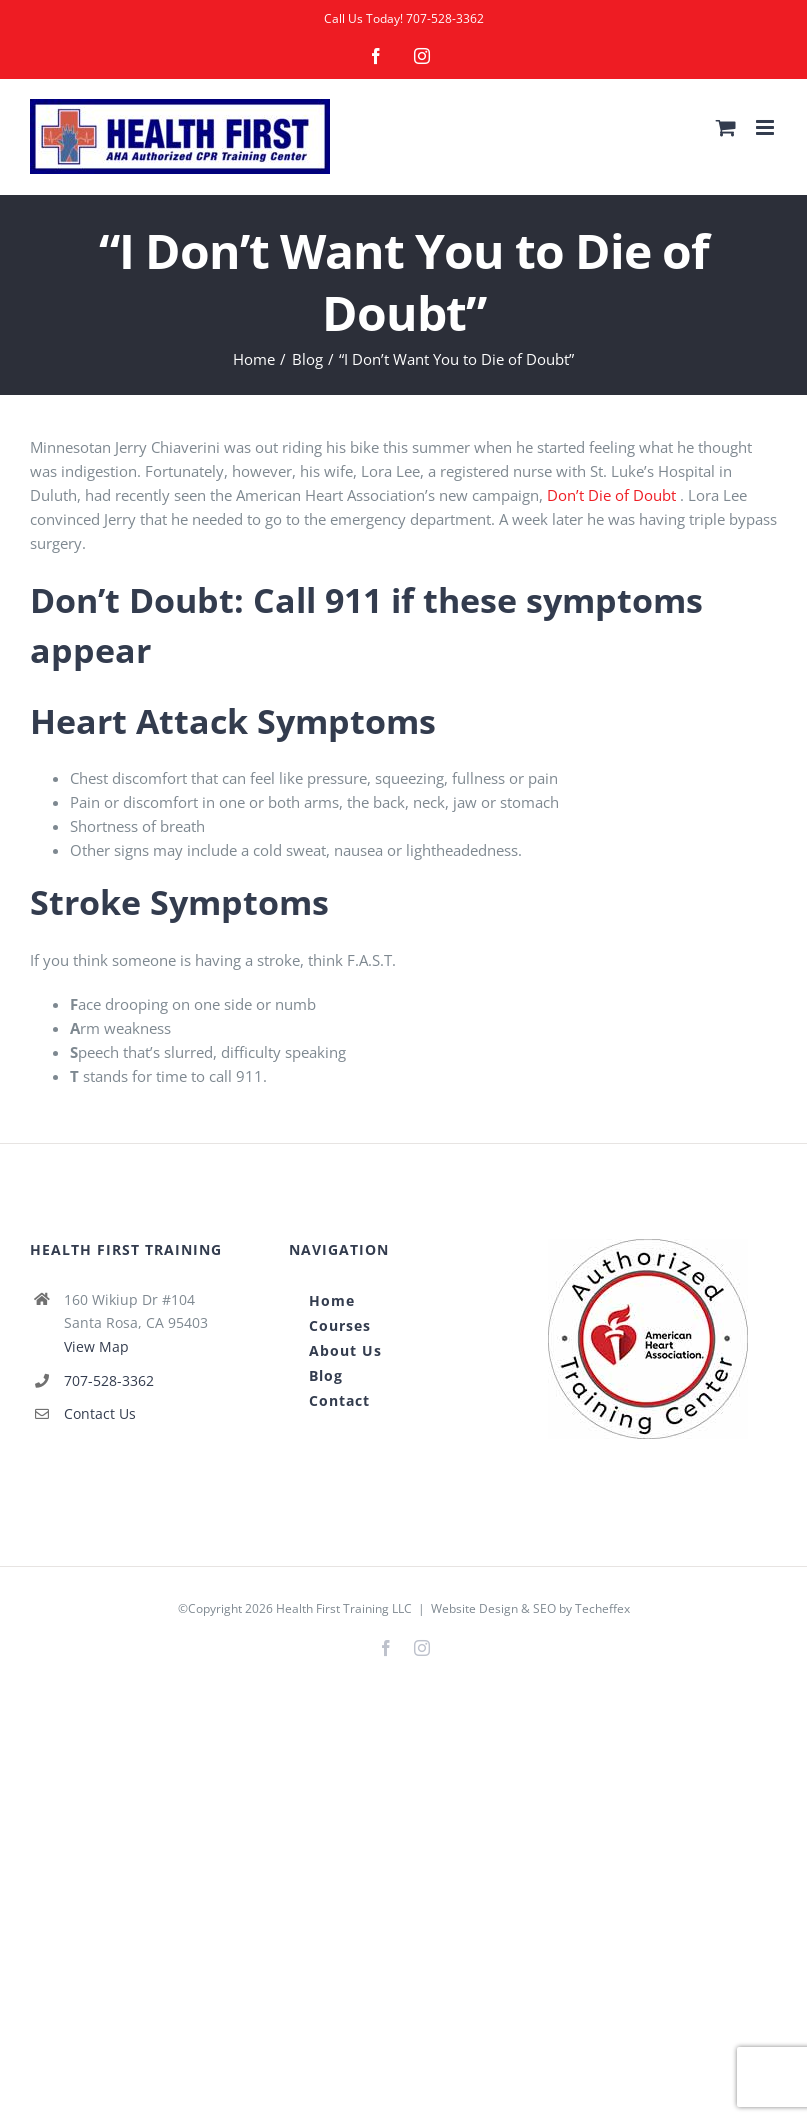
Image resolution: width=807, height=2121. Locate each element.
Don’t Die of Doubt (611, 495)
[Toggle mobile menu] (766, 127)
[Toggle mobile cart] (726, 127)
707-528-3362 (445, 18)
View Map (96, 1346)
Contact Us (100, 1413)
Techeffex (602, 1608)
